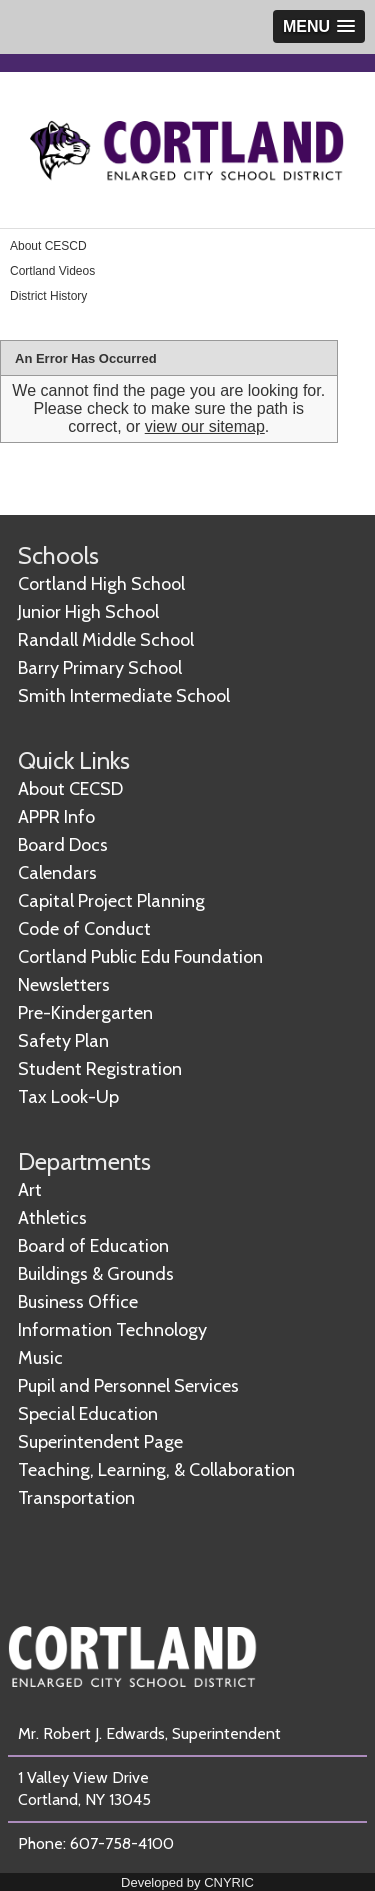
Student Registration (100, 1069)
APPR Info (56, 817)
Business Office (78, 1302)
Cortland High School (101, 584)
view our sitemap (205, 426)
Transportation (76, 1498)
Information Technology (112, 1330)
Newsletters (64, 985)
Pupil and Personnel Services (128, 1386)
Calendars (57, 873)
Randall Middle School (106, 640)
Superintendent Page (100, 1442)
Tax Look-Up (68, 1097)
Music (40, 1358)
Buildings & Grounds (96, 1274)
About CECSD (70, 789)
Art (30, 1190)
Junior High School (88, 612)
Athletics (52, 1218)
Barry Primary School (100, 668)
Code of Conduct (84, 929)
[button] (319, 26)
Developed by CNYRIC (187, 1882)
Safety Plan (63, 1041)
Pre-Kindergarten (85, 1013)
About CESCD (48, 246)
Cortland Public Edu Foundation (140, 957)
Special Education (88, 1414)
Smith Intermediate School (124, 696)
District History (48, 296)
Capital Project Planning (111, 901)
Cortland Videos (52, 271)
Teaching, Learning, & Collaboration (156, 1470)
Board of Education (93, 1246)
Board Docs (63, 845)
